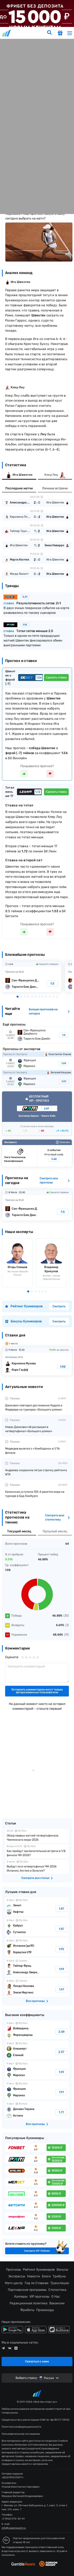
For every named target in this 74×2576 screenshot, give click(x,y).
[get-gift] (60, 33)
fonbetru (37, 1288)
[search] (49, 33)
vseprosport (6, 33)
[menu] (69, 33)
